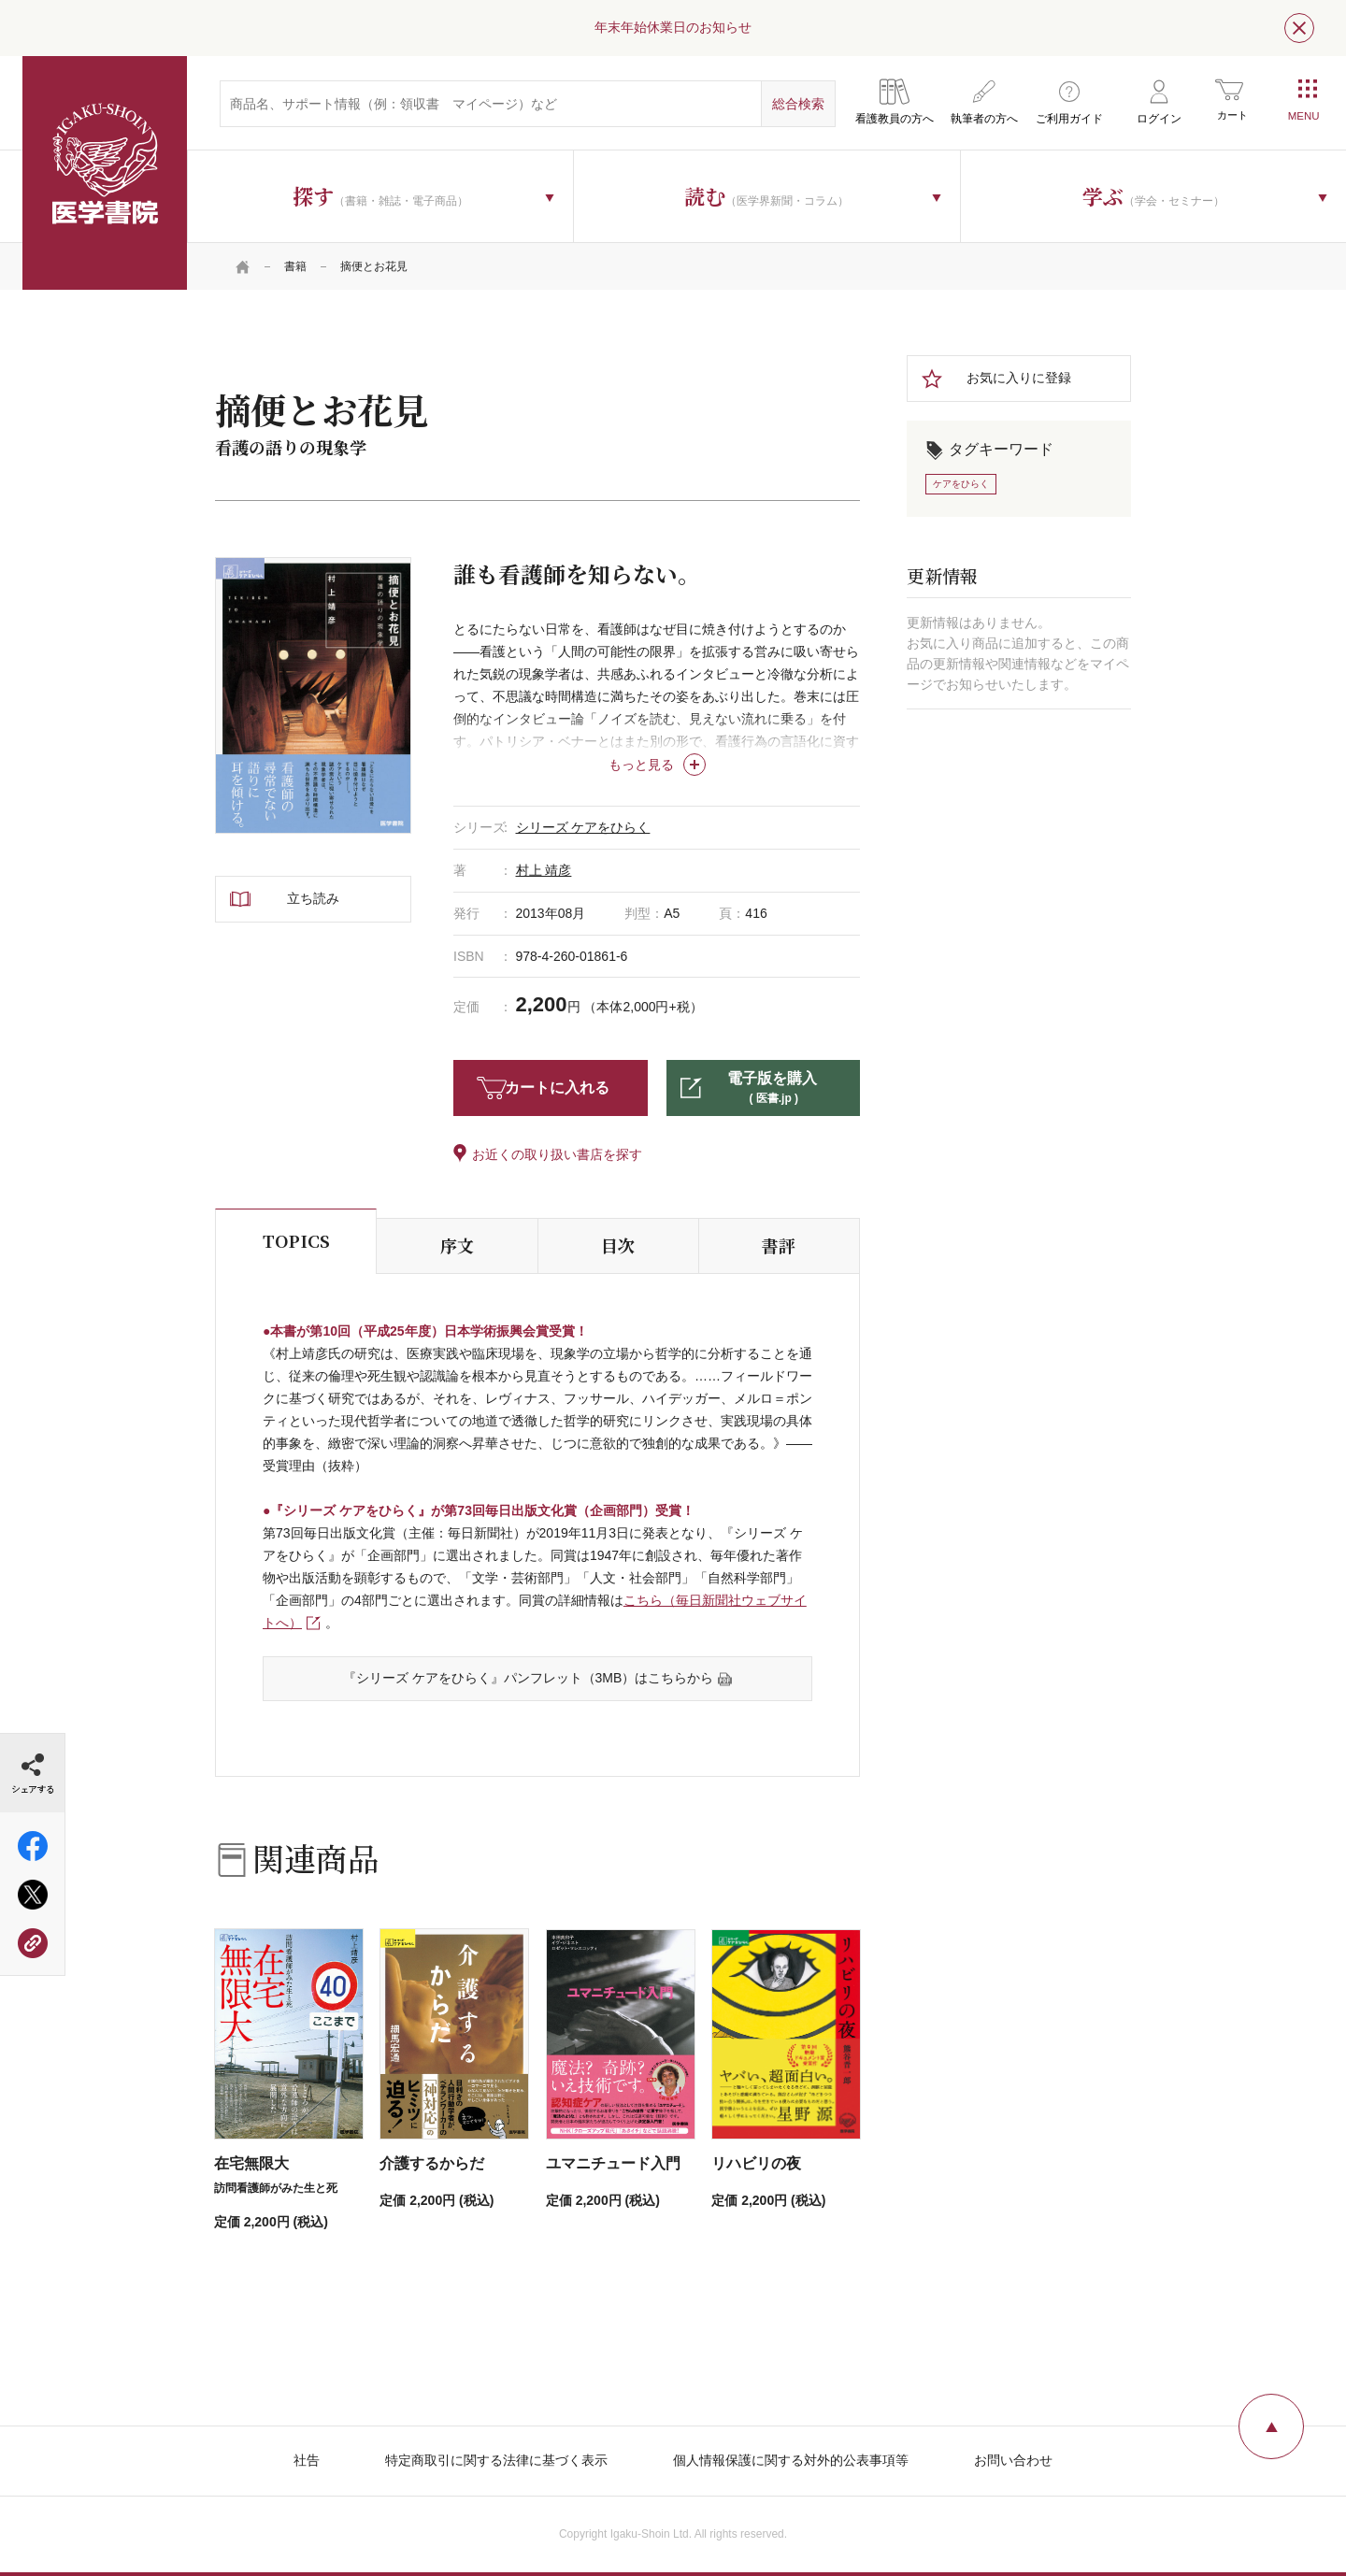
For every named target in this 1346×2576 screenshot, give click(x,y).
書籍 (295, 266)
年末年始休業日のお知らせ (673, 27)
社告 (307, 2460)
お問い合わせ (1013, 2460)
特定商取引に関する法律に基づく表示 (496, 2460)
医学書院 (104, 173)
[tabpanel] (313, 695)
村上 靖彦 (544, 870)
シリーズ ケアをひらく (583, 827)
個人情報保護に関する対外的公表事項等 (791, 2460)
